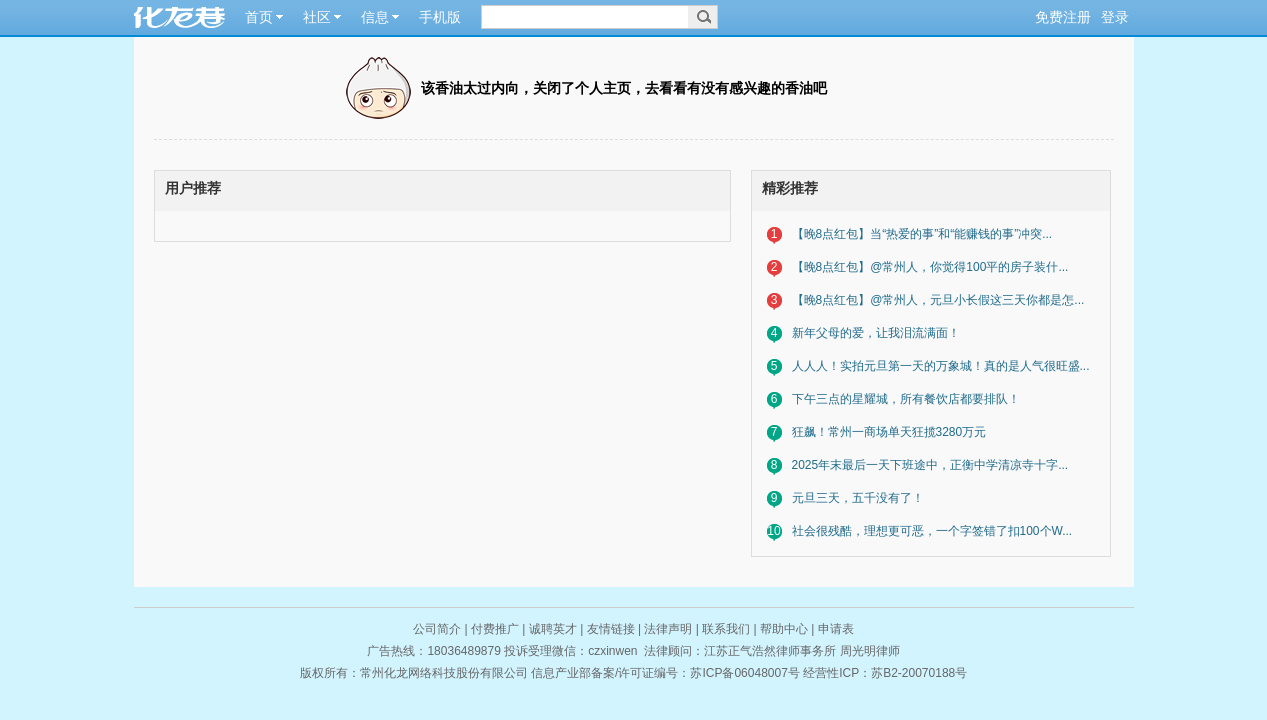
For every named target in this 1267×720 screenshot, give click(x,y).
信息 (375, 17)
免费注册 (1063, 17)
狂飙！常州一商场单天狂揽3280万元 (889, 432)
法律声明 (668, 629)
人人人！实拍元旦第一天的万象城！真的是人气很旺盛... (941, 366)
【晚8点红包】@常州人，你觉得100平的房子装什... (930, 267)
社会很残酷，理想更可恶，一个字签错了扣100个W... (932, 531)
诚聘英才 (553, 629)
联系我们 (726, 629)
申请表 (836, 629)
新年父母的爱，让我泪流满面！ (876, 333)
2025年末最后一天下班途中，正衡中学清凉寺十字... (930, 465)
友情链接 (611, 629)
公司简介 (437, 629)
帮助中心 (784, 629)
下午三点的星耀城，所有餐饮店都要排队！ (906, 399)
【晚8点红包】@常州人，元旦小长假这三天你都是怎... (938, 300)
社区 (317, 17)
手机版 (440, 17)
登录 (1115, 17)
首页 (259, 17)
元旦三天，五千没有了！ (858, 498)
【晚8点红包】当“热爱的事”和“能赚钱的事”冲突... (922, 234)
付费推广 (495, 629)
